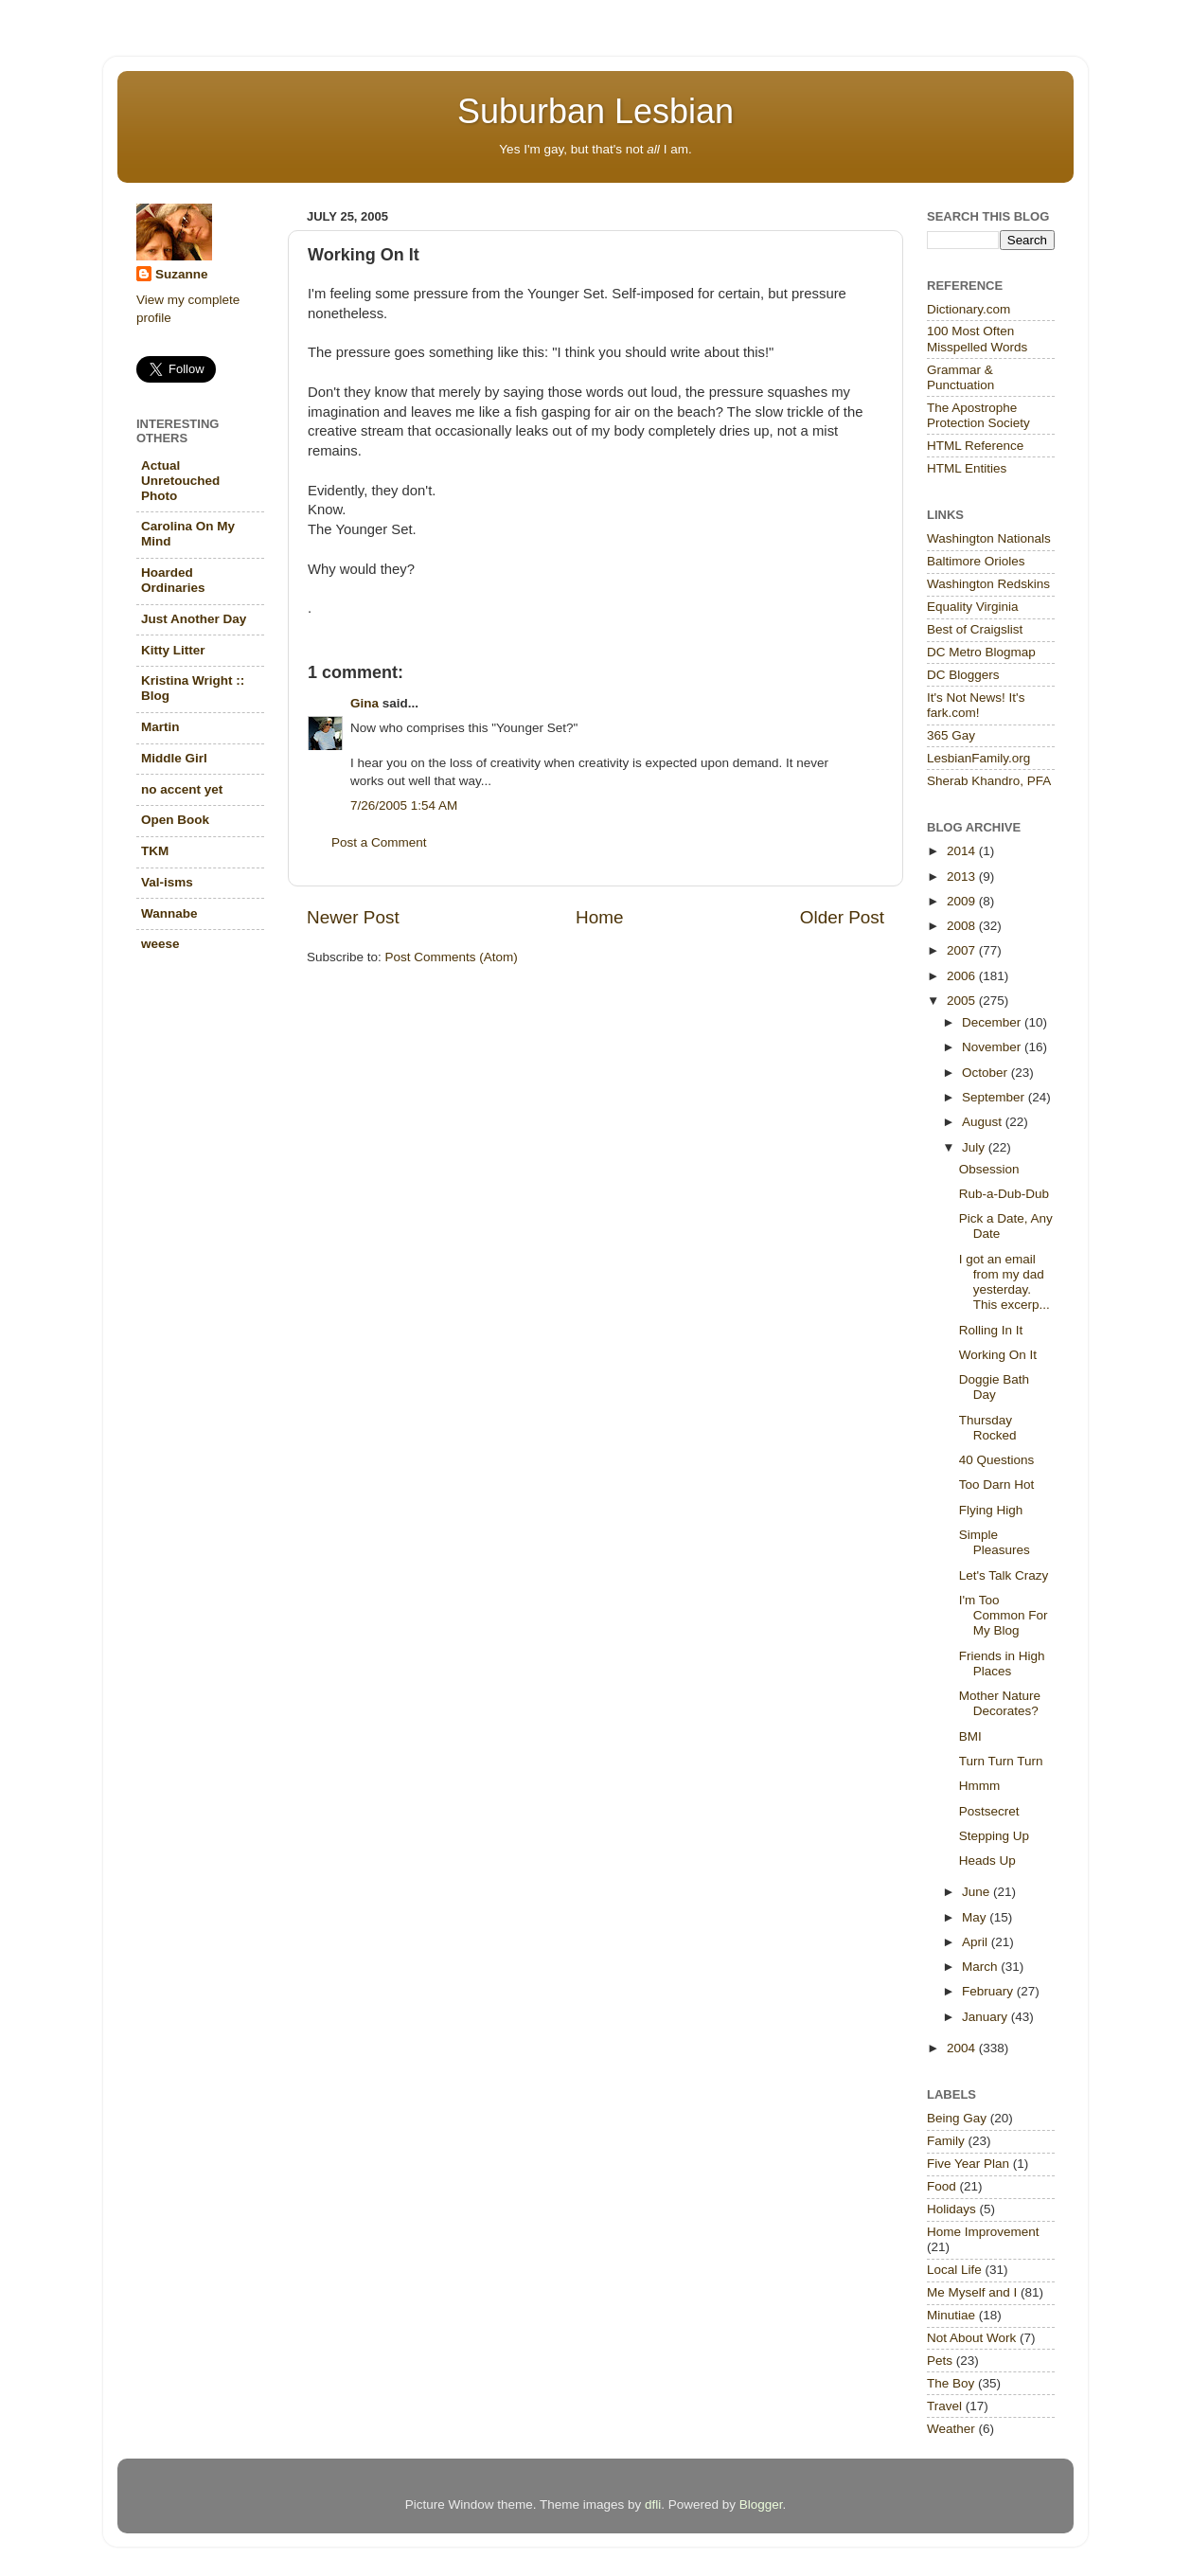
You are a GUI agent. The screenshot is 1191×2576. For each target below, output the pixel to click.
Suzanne (181, 274)
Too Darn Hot (997, 1484)
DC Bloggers (963, 675)
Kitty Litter (173, 650)
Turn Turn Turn (1001, 1761)
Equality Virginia (973, 606)
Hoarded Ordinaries (173, 580)
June (977, 1892)
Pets (939, 2360)
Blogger (761, 2504)
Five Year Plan (968, 2163)
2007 (963, 950)
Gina (364, 703)
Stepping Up (994, 1836)
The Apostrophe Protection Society (978, 415)
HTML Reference (975, 445)
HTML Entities (966, 468)
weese (160, 944)
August (983, 1122)
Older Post (842, 917)
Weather (951, 2429)
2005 (963, 1000)
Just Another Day (193, 619)
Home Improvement (983, 2232)
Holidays (951, 2209)
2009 (963, 901)
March (981, 1966)
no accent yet (181, 789)
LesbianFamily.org (978, 758)
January (986, 2017)
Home (599, 917)
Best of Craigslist (974, 629)
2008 (963, 926)
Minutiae (951, 2315)
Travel (944, 2406)
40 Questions (997, 1460)
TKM (155, 851)
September (995, 1097)
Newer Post (353, 917)
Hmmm (980, 1786)
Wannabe (169, 913)
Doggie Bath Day (994, 1387)
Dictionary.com (968, 309)
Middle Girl (174, 758)
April (976, 1942)
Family (946, 2141)
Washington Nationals (989, 538)
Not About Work (971, 2338)
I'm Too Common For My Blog (1003, 1615)
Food (941, 2186)
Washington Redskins (988, 584)
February (989, 1991)
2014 (963, 851)
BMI (970, 1736)
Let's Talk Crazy (1004, 1575)
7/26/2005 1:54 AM (403, 805)
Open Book (175, 820)
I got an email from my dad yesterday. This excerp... (1004, 1282)
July (975, 1147)
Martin (160, 727)
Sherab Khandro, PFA (989, 781)
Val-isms (167, 882)
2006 (963, 976)
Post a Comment (379, 842)
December (993, 1022)
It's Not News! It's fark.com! (975, 705)
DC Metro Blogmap (981, 652)
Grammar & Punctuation (960, 377)
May (975, 1917)
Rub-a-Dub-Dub (1004, 1194)
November (993, 1047)
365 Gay (951, 735)
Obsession (989, 1169)
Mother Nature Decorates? (999, 1703)
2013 (963, 876)
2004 (963, 2048)
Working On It (998, 1355)
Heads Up (987, 1860)
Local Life (954, 2270)
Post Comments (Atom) (451, 957)
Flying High (991, 1510)
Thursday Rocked (988, 1427)
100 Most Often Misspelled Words (977, 338)
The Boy (950, 2383)
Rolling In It (991, 1330)
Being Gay (957, 2118)
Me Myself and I (972, 2292)
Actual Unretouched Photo (180, 480)
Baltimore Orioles (976, 561)
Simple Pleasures (994, 1542)
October (986, 1072)
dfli (653, 2504)
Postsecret (989, 1811)
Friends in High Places (1002, 1663)
